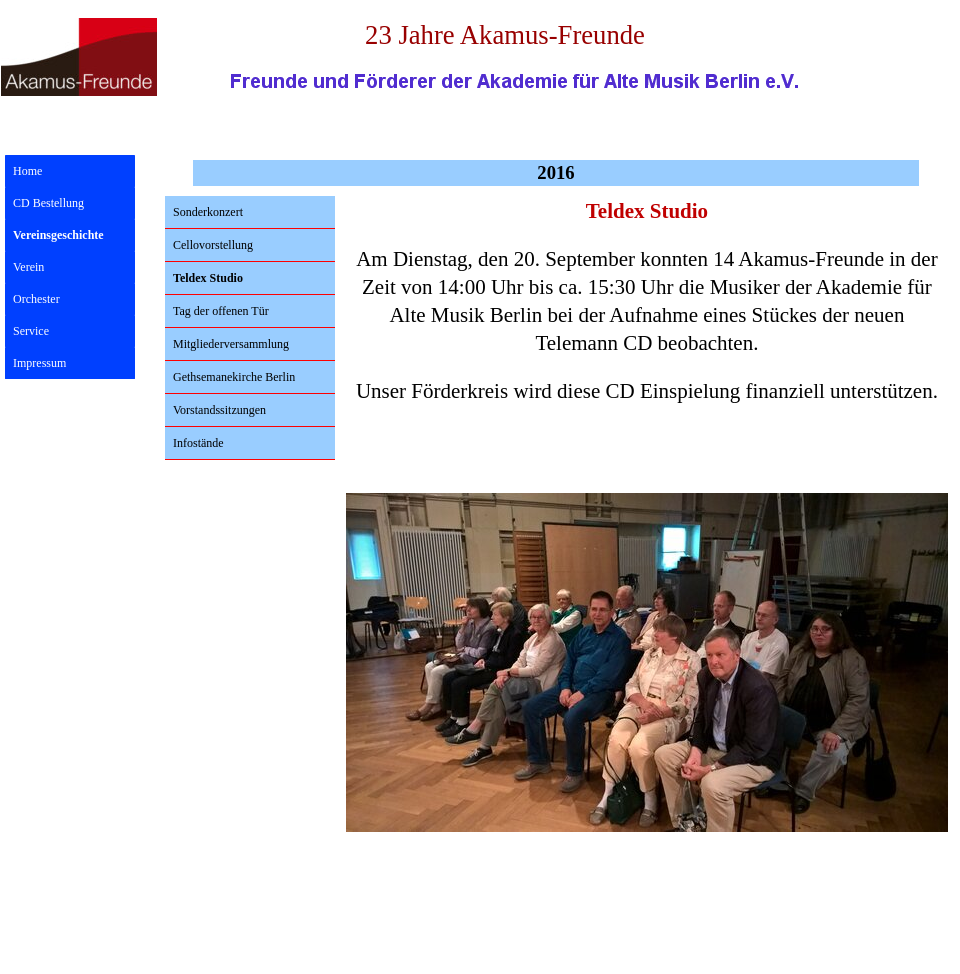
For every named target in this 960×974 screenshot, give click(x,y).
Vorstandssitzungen (219, 410)
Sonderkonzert (208, 212)
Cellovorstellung (213, 245)
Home (27, 171)
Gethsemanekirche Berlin (234, 377)
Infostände (198, 443)
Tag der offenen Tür (221, 311)
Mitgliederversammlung (231, 344)
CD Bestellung (48, 203)
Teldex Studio (208, 278)
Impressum (39, 363)
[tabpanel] (647, 311)
